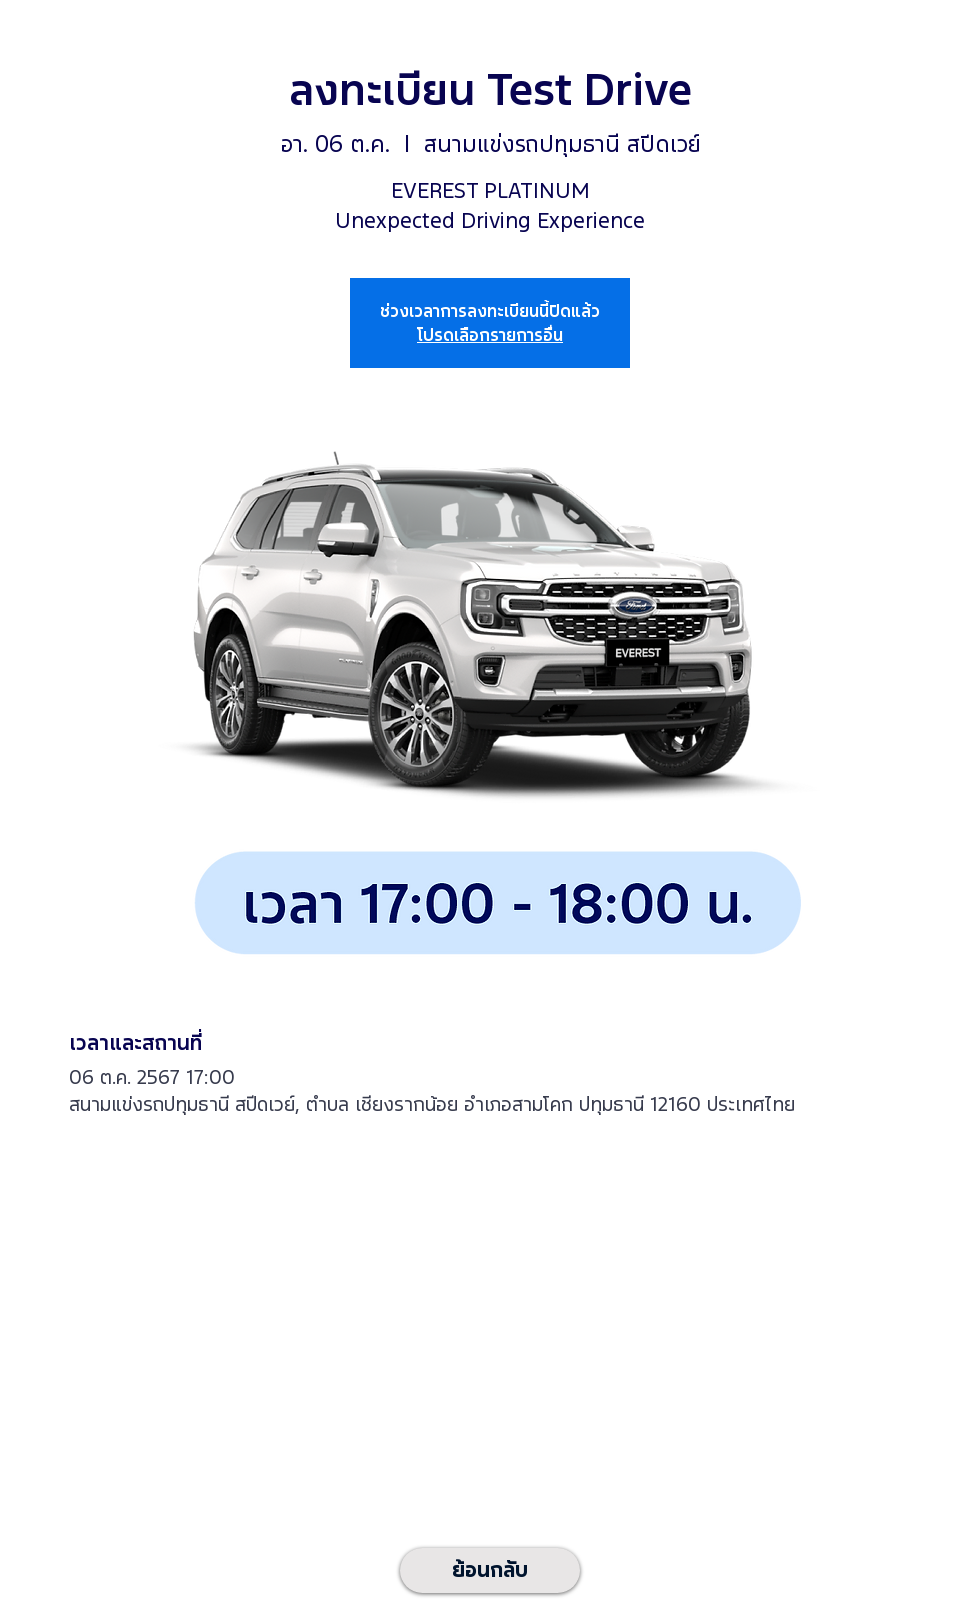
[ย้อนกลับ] (490, 1570)
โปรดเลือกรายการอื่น (490, 335)
